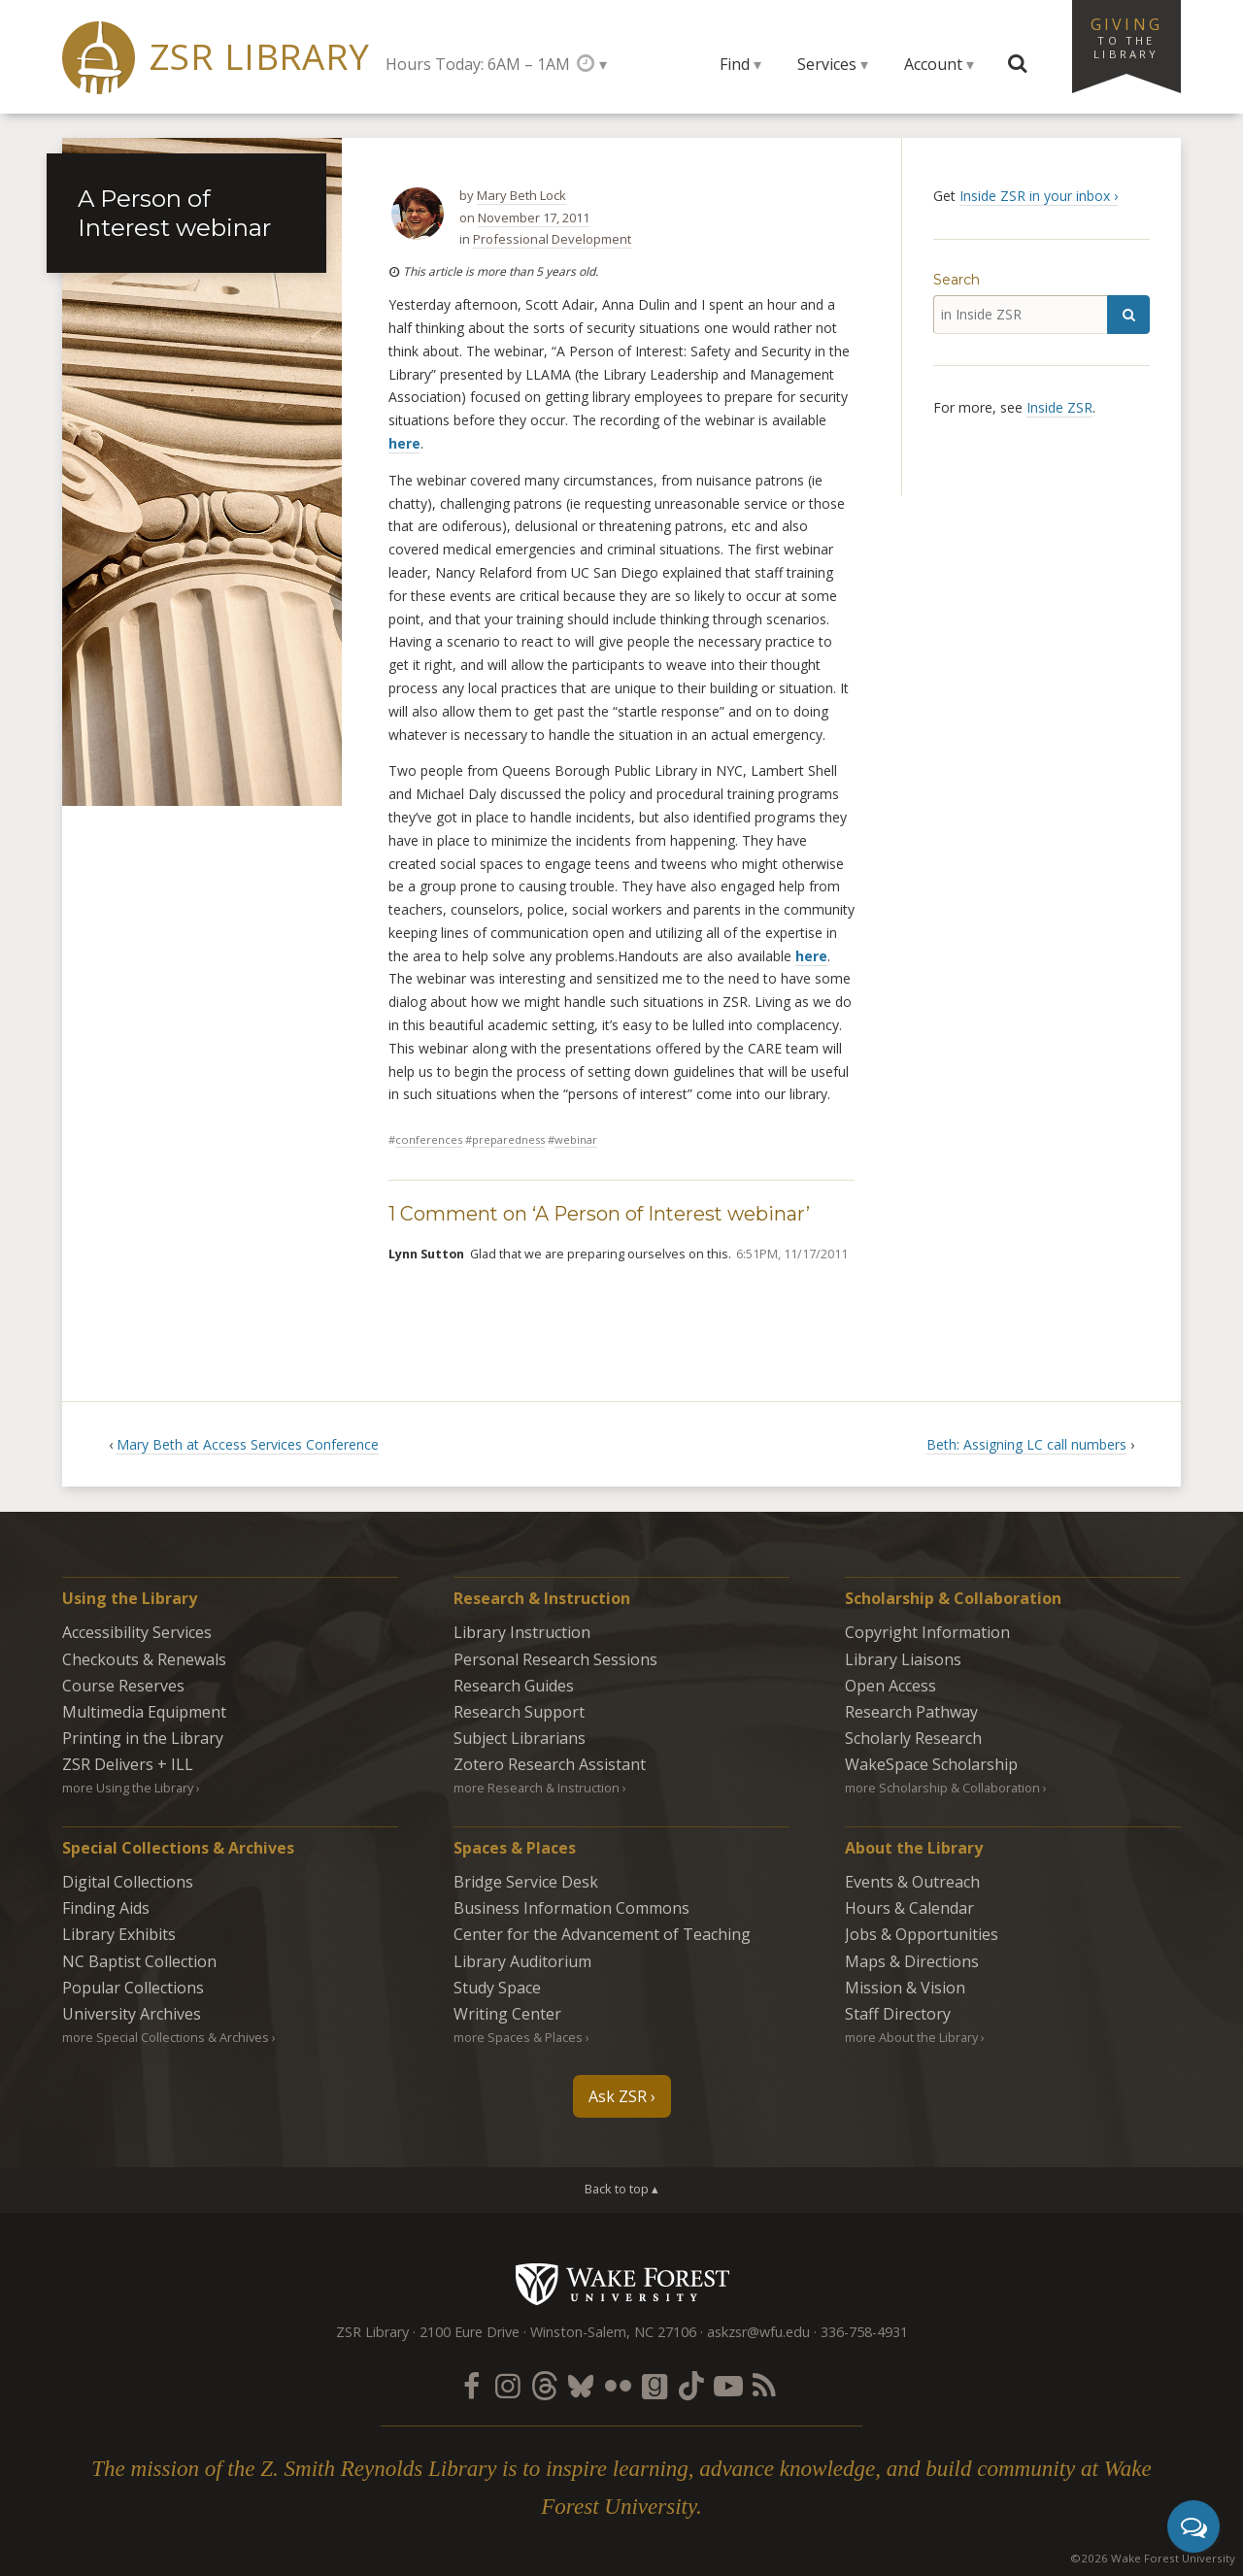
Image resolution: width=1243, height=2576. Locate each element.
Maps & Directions (912, 1961)
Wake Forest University (622, 2283)
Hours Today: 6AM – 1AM (478, 64)
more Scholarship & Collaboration (942, 1787)
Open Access (890, 1685)
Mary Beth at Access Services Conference (248, 1444)
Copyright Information (927, 1632)
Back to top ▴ (621, 2188)
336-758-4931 (864, 2332)
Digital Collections (127, 1881)
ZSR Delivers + (127, 1764)
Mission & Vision (905, 1987)
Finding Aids (106, 1908)
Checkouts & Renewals (144, 1659)
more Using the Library (127, 1787)
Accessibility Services (137, 1632)
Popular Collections (133, 1987)
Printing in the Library (142, 1738)
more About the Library (911, 2037)
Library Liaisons (903, 1659)
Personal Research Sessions (555, 1659)
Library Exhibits (119, 1934)
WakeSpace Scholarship (931, 1764)
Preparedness (508, 1139)
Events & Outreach (912, 1881)
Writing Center (507, 2013)
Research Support (519, 1712)
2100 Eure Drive (470, 2332)
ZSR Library (260, 57)
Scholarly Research (913, 1738)
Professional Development (552, 239)
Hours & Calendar (909, 1908)
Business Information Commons (571, 1908)
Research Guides (514, 1685)
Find (735, 64)
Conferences (428, 1139)
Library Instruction (522, 1632)
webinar (575, 1139)
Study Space (497, 1987)
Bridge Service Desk (526, 1881)
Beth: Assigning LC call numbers (1026, 1444)
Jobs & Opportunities (921, 1934)
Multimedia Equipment (144, 1712)
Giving (1126, 37)
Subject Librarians (520, 1738)
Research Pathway (911, 1712)
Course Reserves (123, 1685)
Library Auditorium (522, 1961)
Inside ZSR (1059, 407)
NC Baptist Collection (139, 1961)
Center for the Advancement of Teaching (602, 1934)
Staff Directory (898, 2013)
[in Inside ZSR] (1020, 314)
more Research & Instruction (537, 1787)
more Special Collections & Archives (165, 2037)
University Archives (131, 2013)
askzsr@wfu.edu (758, 2332)
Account (933, 64)
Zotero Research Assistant (550, 1764)
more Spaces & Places (518, 2037)
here (404, 443)
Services (827, 64)
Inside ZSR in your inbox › (1038, 195)
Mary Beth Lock (521, 195)
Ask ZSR (617, 2096)
